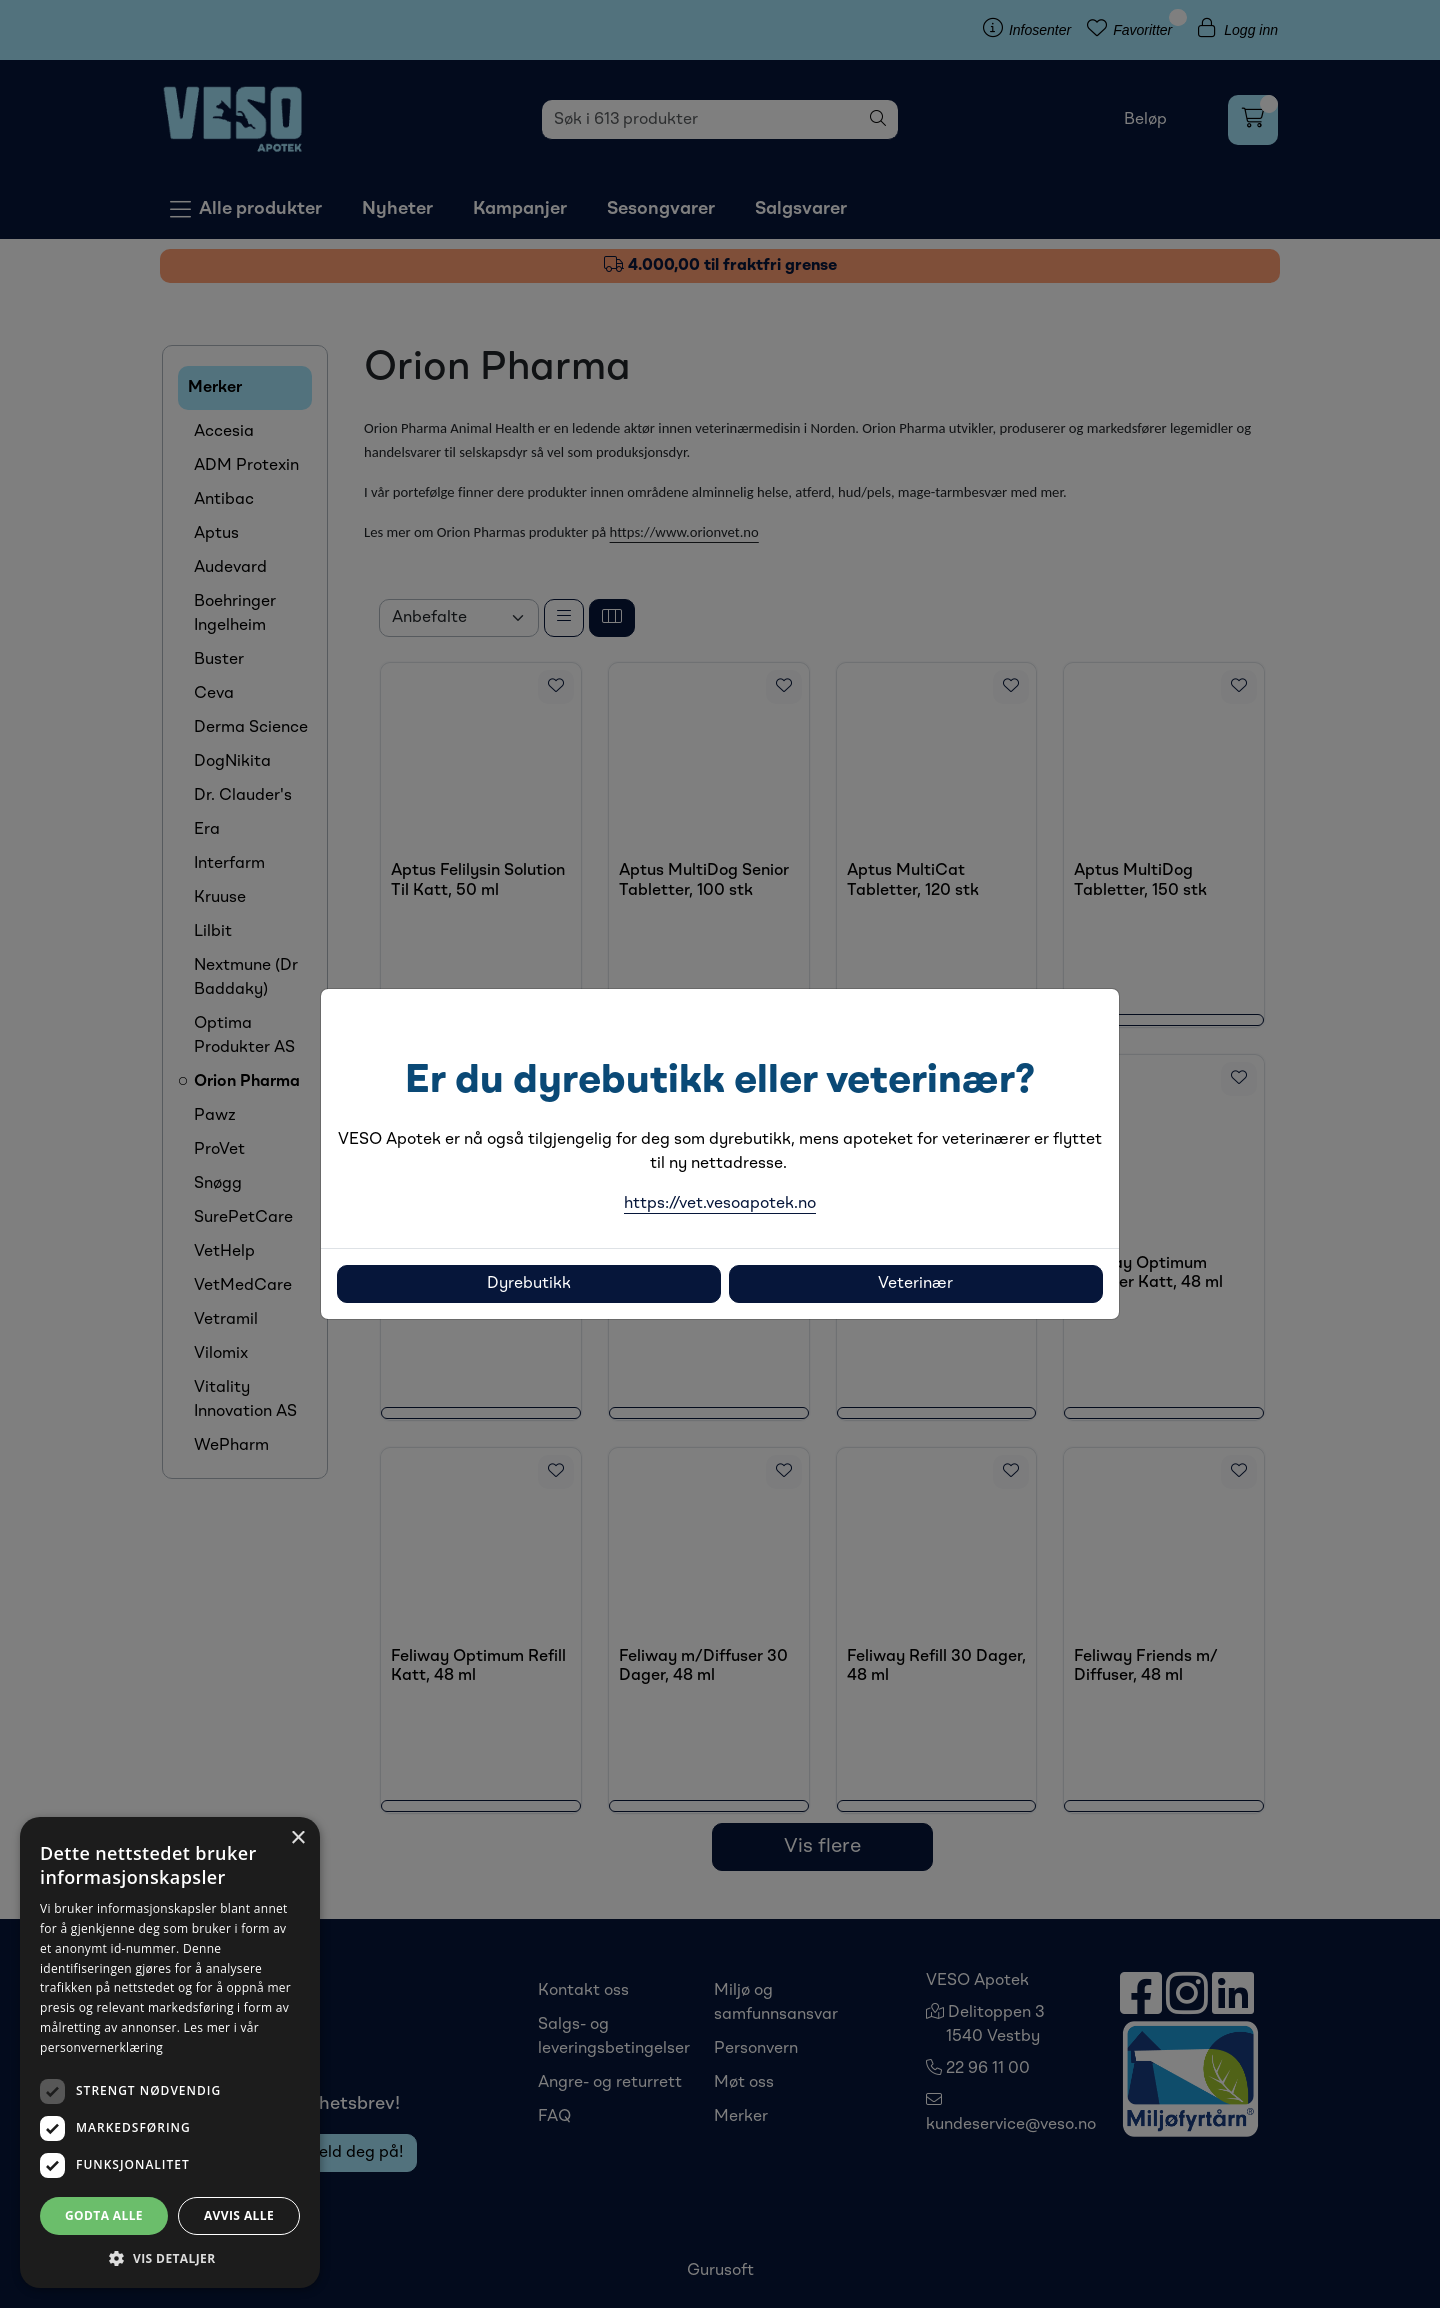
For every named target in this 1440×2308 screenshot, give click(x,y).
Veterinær (915, 1284)
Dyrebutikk (529, 1284)
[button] (170, 2258)
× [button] (297, 1838)
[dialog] (170, 2052)
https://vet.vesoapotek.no (720, 1204)
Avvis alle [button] (239, 2215)
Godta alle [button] (104, 2215)
